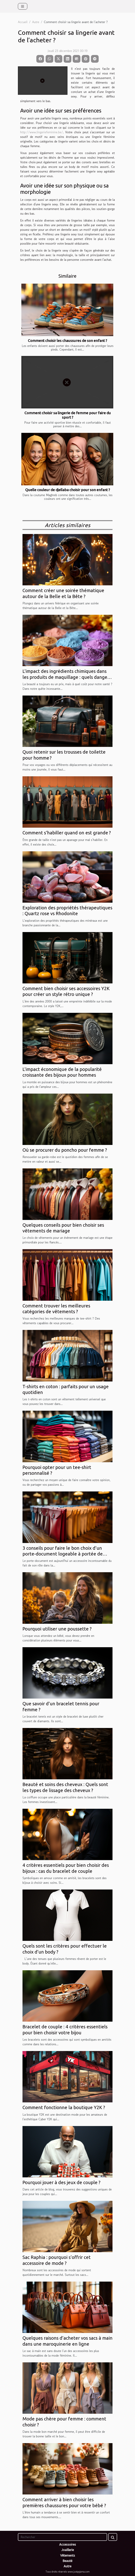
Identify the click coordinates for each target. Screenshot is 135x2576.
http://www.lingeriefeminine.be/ (41, 132)
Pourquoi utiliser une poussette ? (57, 1628)
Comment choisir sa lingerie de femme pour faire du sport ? (67, 415)
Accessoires (67, 2544)
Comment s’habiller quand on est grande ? (66, 832)
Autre (35, 22)
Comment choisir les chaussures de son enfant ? (67, 340)
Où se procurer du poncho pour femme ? (64, 1150)
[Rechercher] (62, 2537)
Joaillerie (67, 2550)
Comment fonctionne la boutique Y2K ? (63, 2107)
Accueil (23, 22)
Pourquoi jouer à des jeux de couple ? (61, 2182)
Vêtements (67, 2555)
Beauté (67, 2561)
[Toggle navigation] (22, 6)
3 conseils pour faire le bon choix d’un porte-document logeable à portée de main (62, 1553)
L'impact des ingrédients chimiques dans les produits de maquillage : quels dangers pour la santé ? (66, 677)
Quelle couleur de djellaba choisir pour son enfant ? (67, 490)
